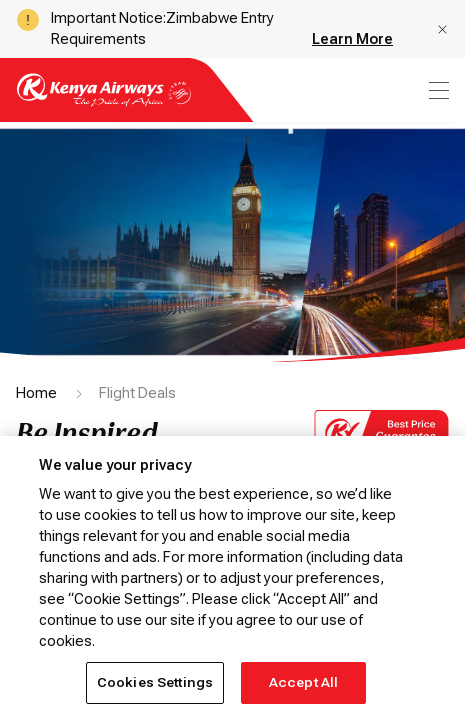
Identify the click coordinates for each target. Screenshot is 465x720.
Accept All (303, 682)
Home (36, 393)
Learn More (352, 39)
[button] (442, 29)
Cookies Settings (155, 682)
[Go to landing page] (104, 101)
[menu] (437, 90)
